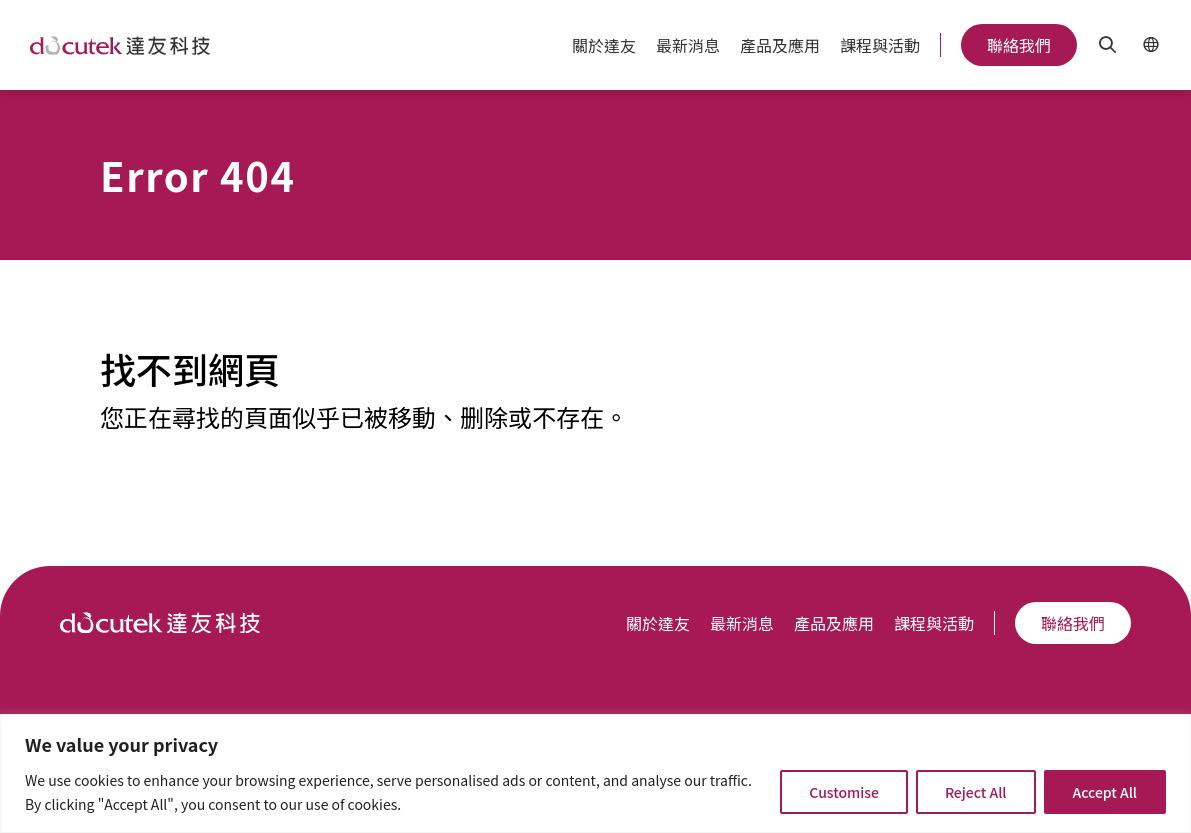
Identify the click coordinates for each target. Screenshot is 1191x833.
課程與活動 (880, 45)
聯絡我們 (1019, 45)
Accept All (1105, 792)
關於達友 (604, 45)
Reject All (976, 792)
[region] (595, 773)
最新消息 (688, 45)
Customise (844, 792)
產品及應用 (780, 45)
